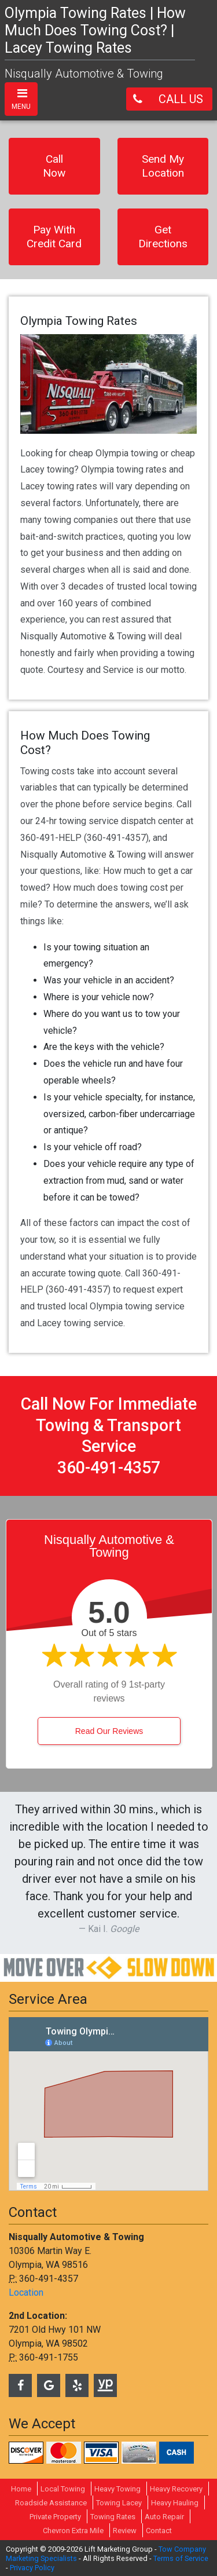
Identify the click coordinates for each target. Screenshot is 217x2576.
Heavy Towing (117, 2488)
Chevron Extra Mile (73, 2530)
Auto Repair (164, 2516)
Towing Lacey (119, 2502)
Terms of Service (180, 2558)
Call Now (54, 166)
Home (21, 2488)
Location (26, 2292)
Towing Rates (112, 2516)
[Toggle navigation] (21, 99)
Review (125, 2530)
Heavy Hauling (174, 2502)
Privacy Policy (32, 2567)
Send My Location (163, 166)
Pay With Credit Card (54, 236)
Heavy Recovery (176, 2488)
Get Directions (162, 236)
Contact (159, 2530)
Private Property (55, 2516)
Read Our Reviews (109, 1731)
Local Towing (63, 2488)
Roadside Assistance (51, 2502)
